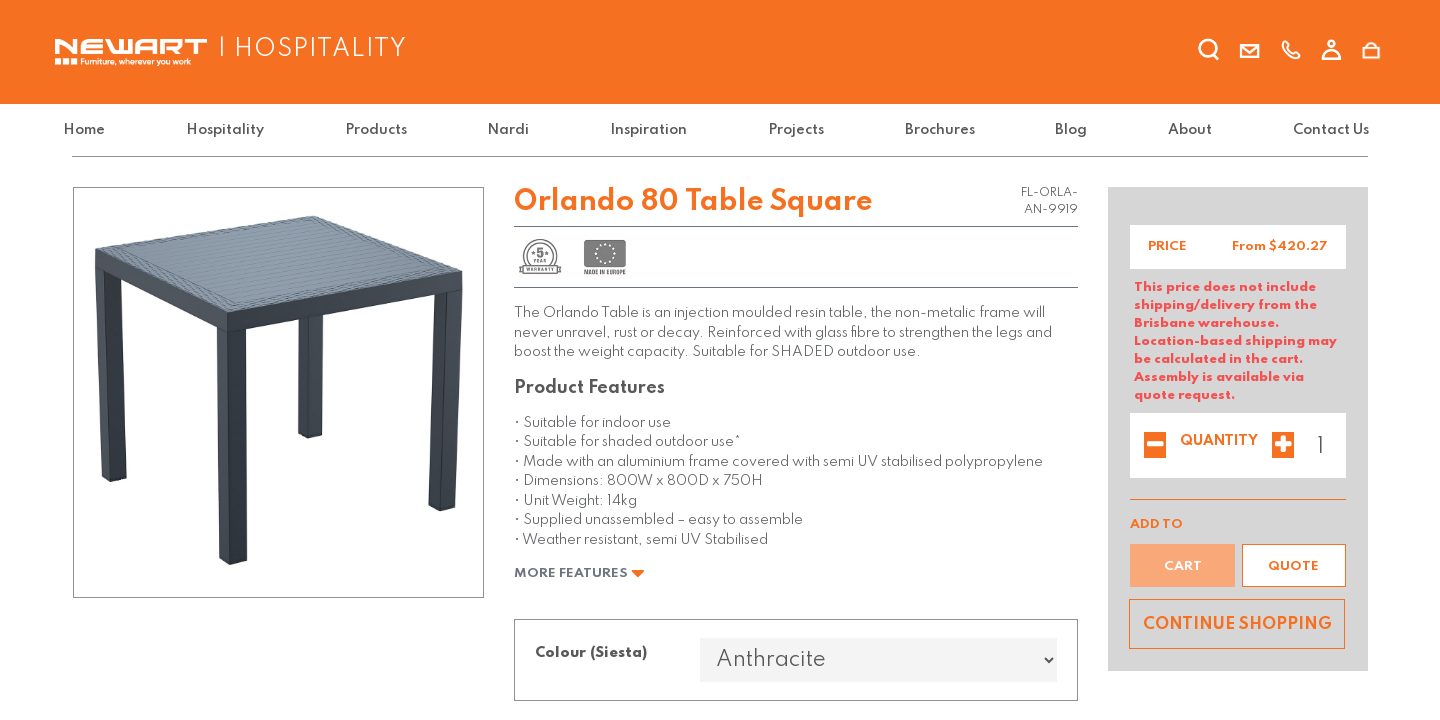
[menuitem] (97, 130)
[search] (1209, 53)
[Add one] (1283, 447)
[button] (1294, 565)
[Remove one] (1155, 447)
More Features (579, 573)
